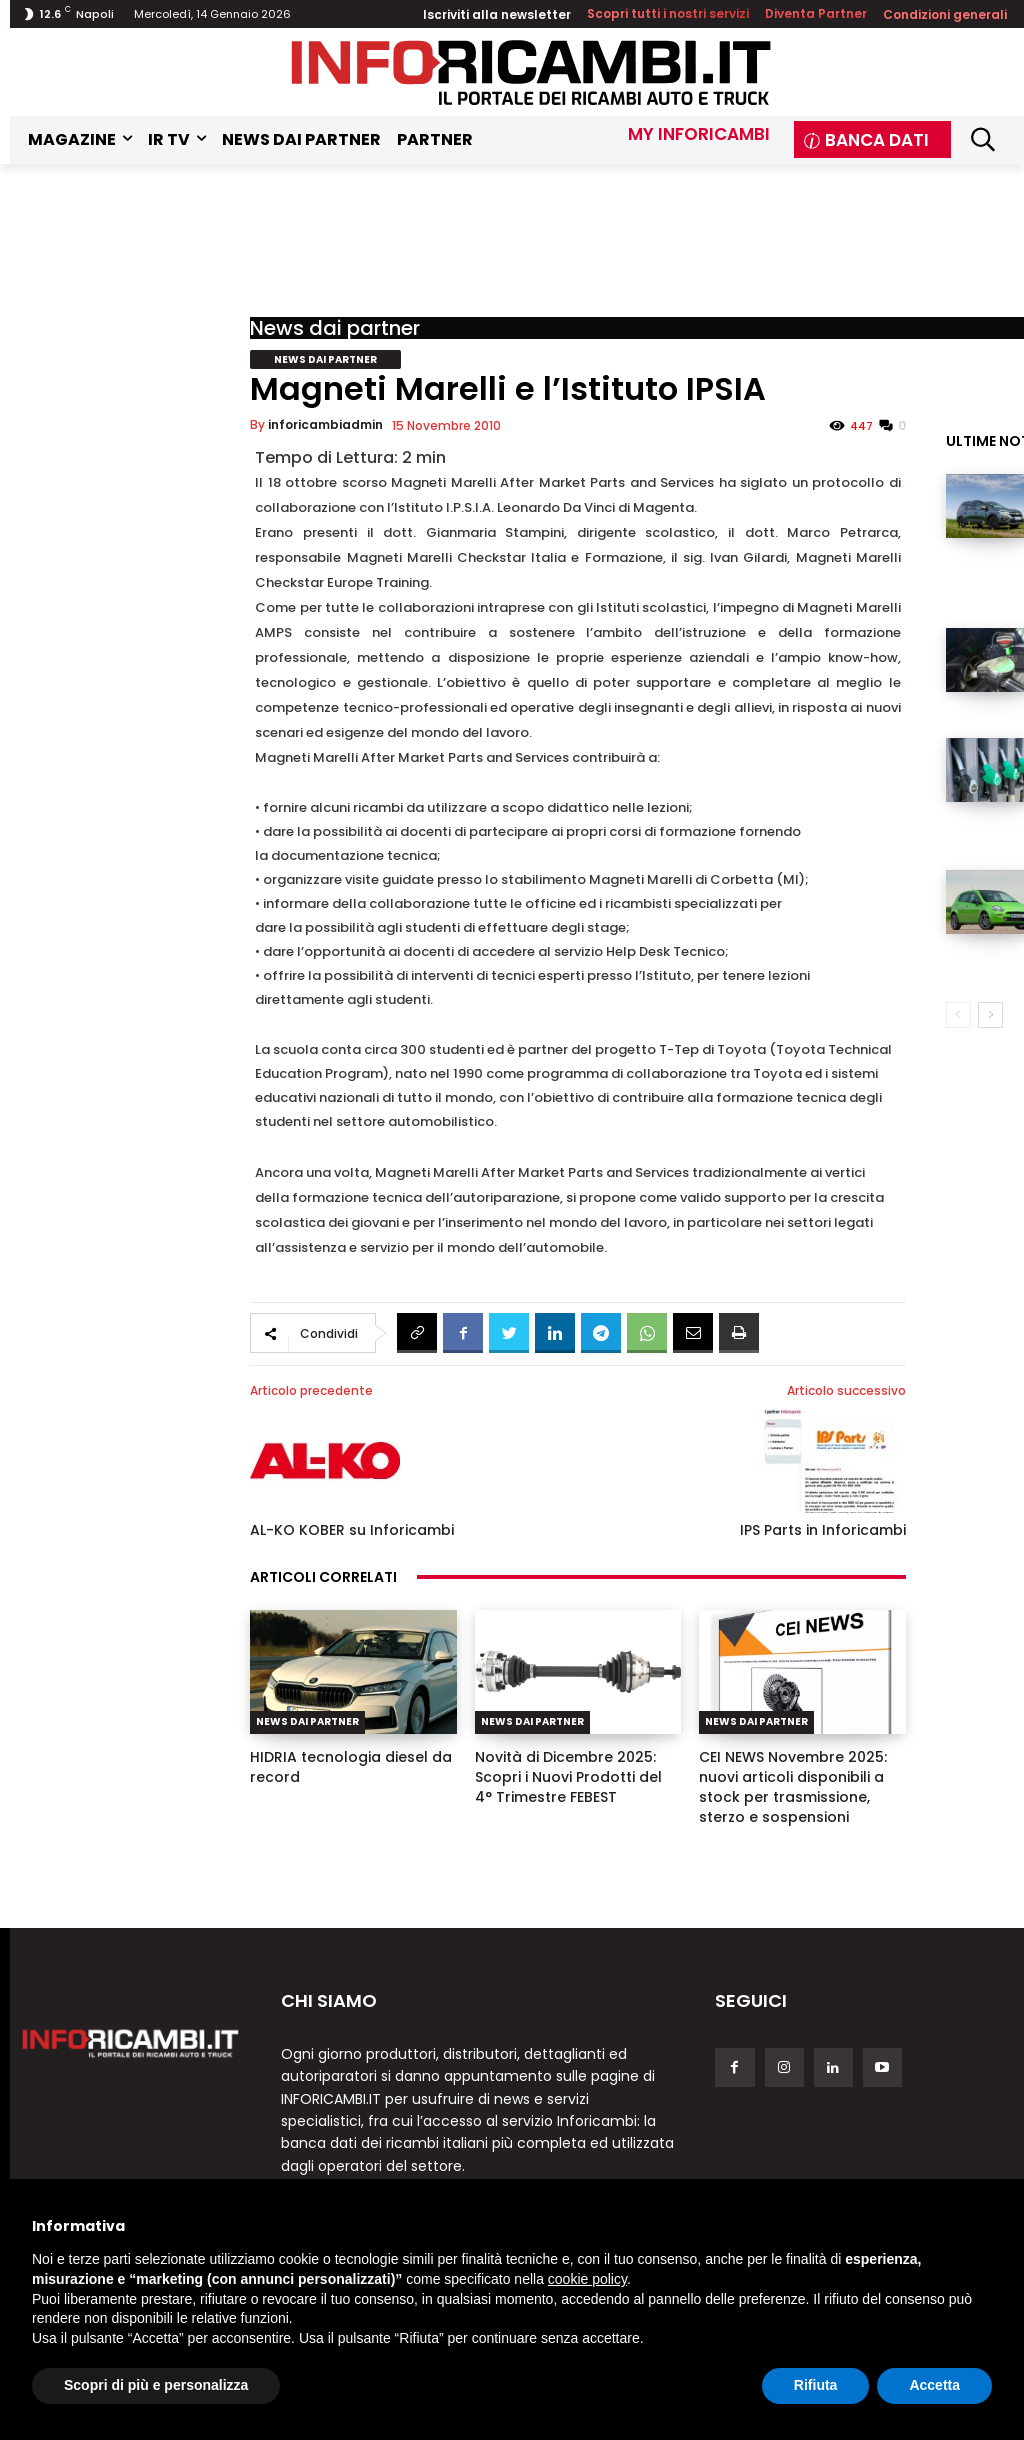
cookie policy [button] (587, 2279)
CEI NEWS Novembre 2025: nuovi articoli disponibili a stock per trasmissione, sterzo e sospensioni (793, 1787)
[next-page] (990, 1015)
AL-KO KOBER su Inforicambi (352, 1530)
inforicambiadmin (325, 424)
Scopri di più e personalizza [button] (156, 2385)
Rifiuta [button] (816, 2385)
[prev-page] (958, 1015)
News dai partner (335, 328)
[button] (982, 139)
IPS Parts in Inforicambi (823, 1530)
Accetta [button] (934, 2385)
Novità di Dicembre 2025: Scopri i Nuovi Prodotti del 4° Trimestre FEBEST (568, 1777)
